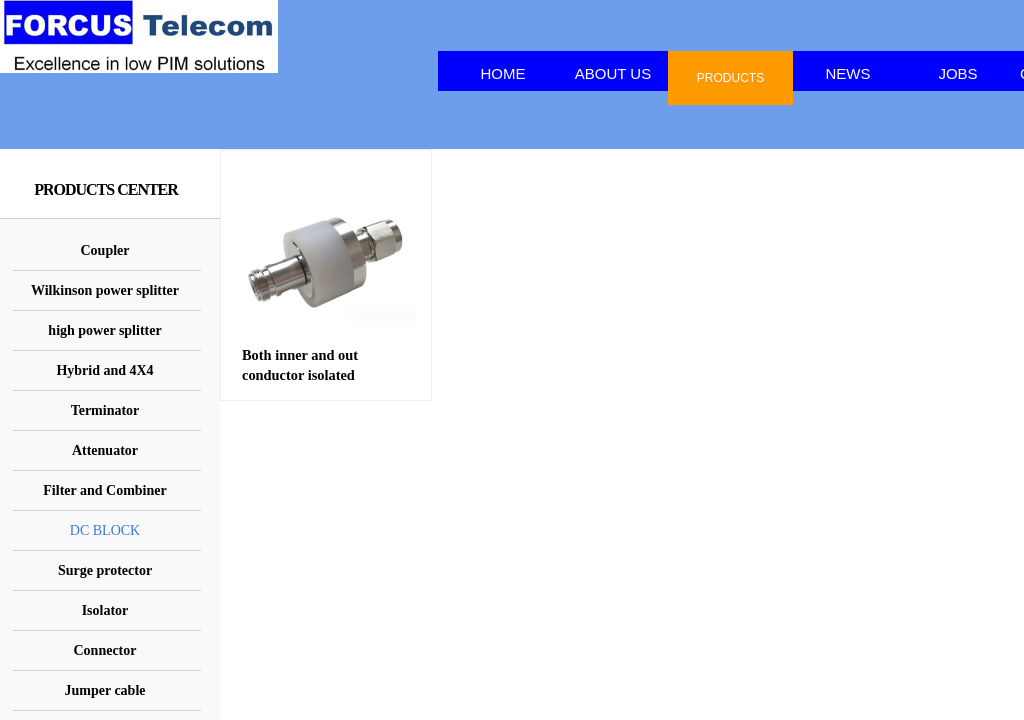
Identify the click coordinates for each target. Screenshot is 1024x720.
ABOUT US (613, 73)
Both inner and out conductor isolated (300, 365)
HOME (503, 73)
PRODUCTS (730, 78)
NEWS (848, 73)
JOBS (957, 73)
